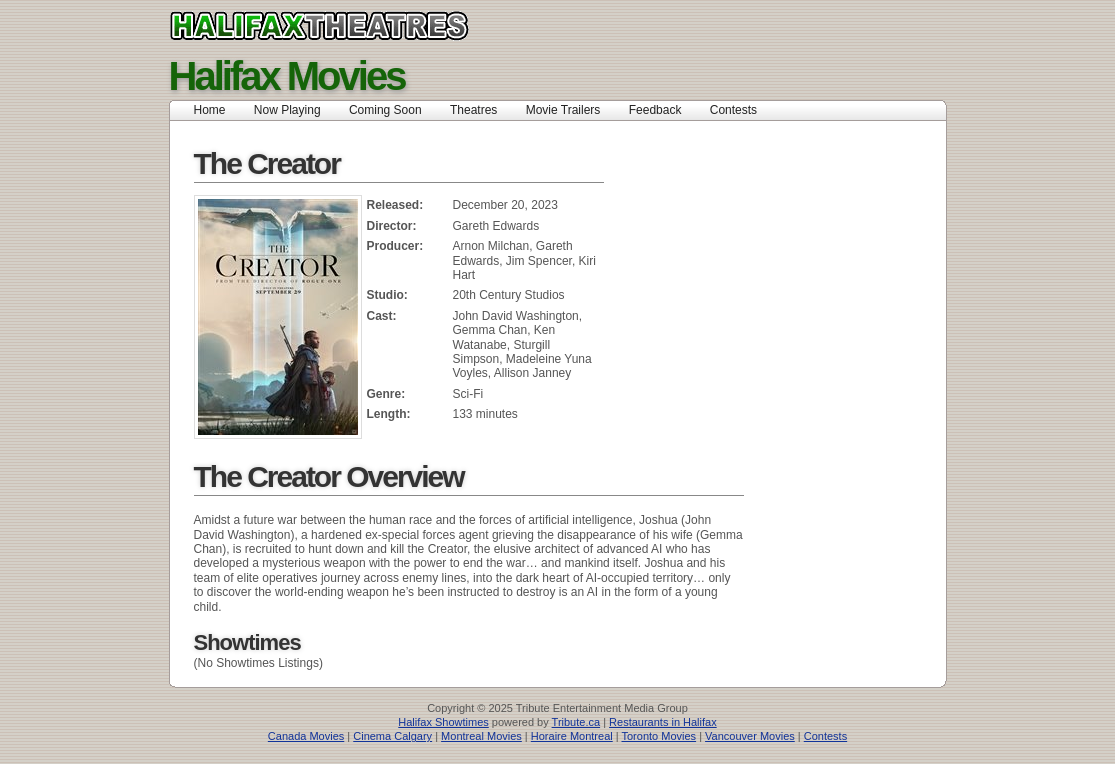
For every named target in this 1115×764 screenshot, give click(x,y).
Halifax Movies (287, 76)
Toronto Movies (659, 736)
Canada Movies (306, 736)
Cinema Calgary (392, 736)
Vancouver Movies (750, 736)
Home (210, 110)
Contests (733, 110)
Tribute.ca (576, 722)
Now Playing (287, 110)
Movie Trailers (563, 110)
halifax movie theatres (363, 26)
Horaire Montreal (572, 736)
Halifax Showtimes (443, 722)
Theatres (473, 110)
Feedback (655, 110)
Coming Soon (385, 110)
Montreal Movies (481, 736)
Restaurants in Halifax (663, 722)
